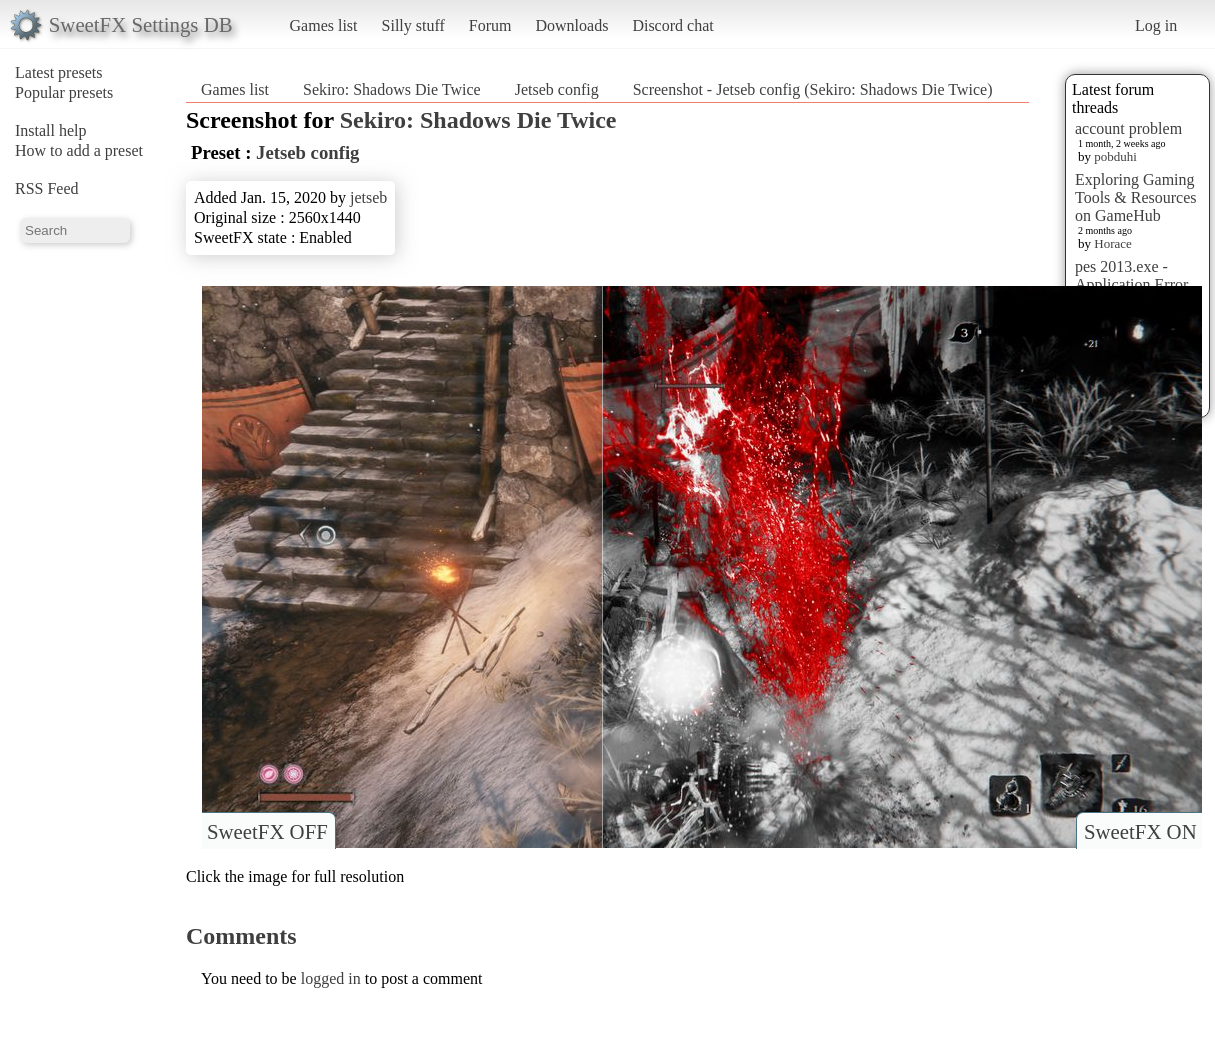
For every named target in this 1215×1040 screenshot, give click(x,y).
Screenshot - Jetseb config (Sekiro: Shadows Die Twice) (813, 89)
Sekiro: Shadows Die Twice (392, 89)
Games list (324, 25)
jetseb (368, 197)
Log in (1156, 25)
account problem (1128, 128)
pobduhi (1115, 156)
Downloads (571, 25)
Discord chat (672, 25)
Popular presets (64, 92)
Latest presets (59, 72)
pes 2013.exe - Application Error (1131, 275)
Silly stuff (413, 25)
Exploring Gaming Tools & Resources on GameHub (1136, 197)
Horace (1113, 243)
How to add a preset (79, 150)
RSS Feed (47, 188)
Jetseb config (557, 89)
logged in (331, 978)
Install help (51, 130)
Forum (490, 25)
